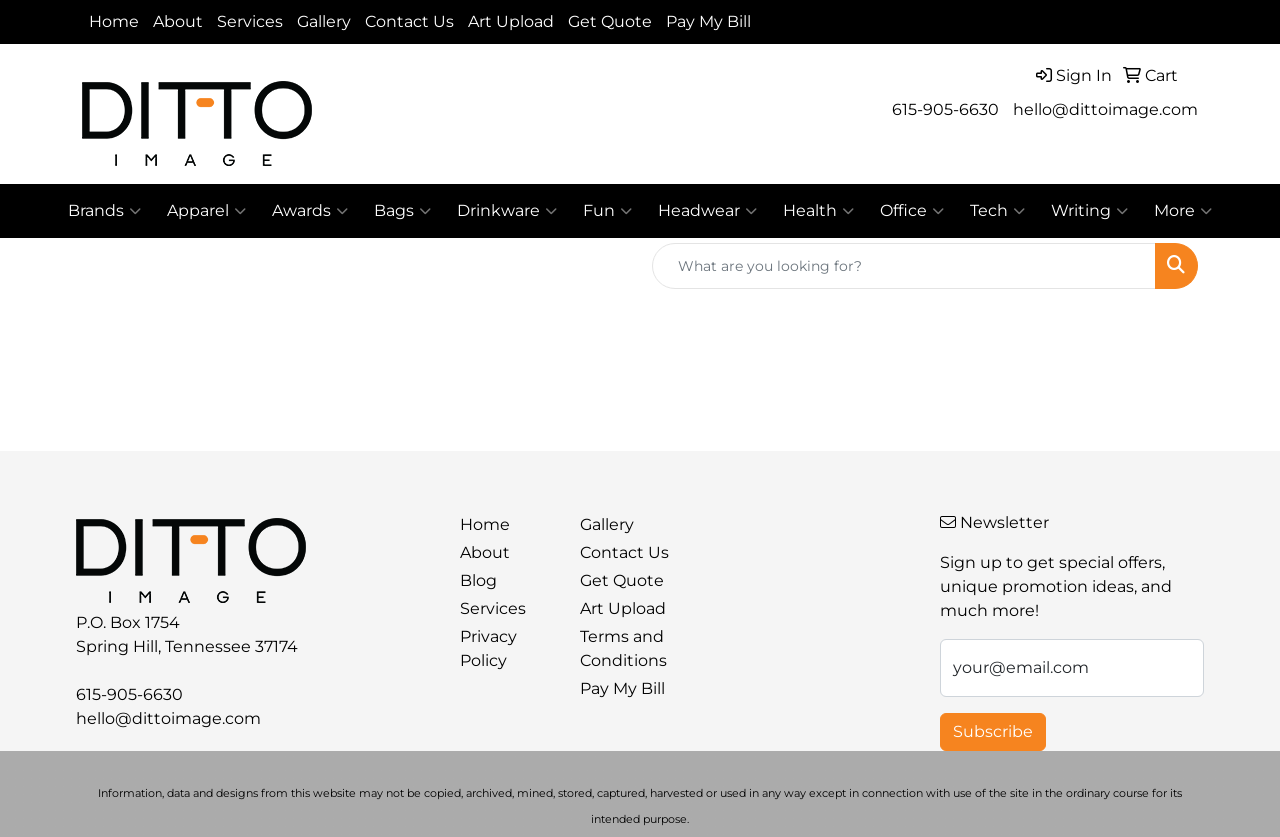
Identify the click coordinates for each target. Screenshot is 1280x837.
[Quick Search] (904, 266)
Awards (310, 211)
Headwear (707, 211)
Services (250, 21)
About (178, 21)
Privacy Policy (488, 648)
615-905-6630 (945, 109)
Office (912, 211)
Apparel (206, 211)
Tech (997, 211)
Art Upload (511, 21)
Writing (1089, 211)
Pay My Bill (708, 21)
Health (818, 211)
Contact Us (409, 21)
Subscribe (993, 731)
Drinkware (507, 211)
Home (114, 21)
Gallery (324, 21)
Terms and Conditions (623, 648)
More (1183, 211)
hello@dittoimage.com (1105, 109)
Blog (478, 580)
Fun (607, 211)
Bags (402, 211)
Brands (104, 211)
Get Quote (610, 21)
